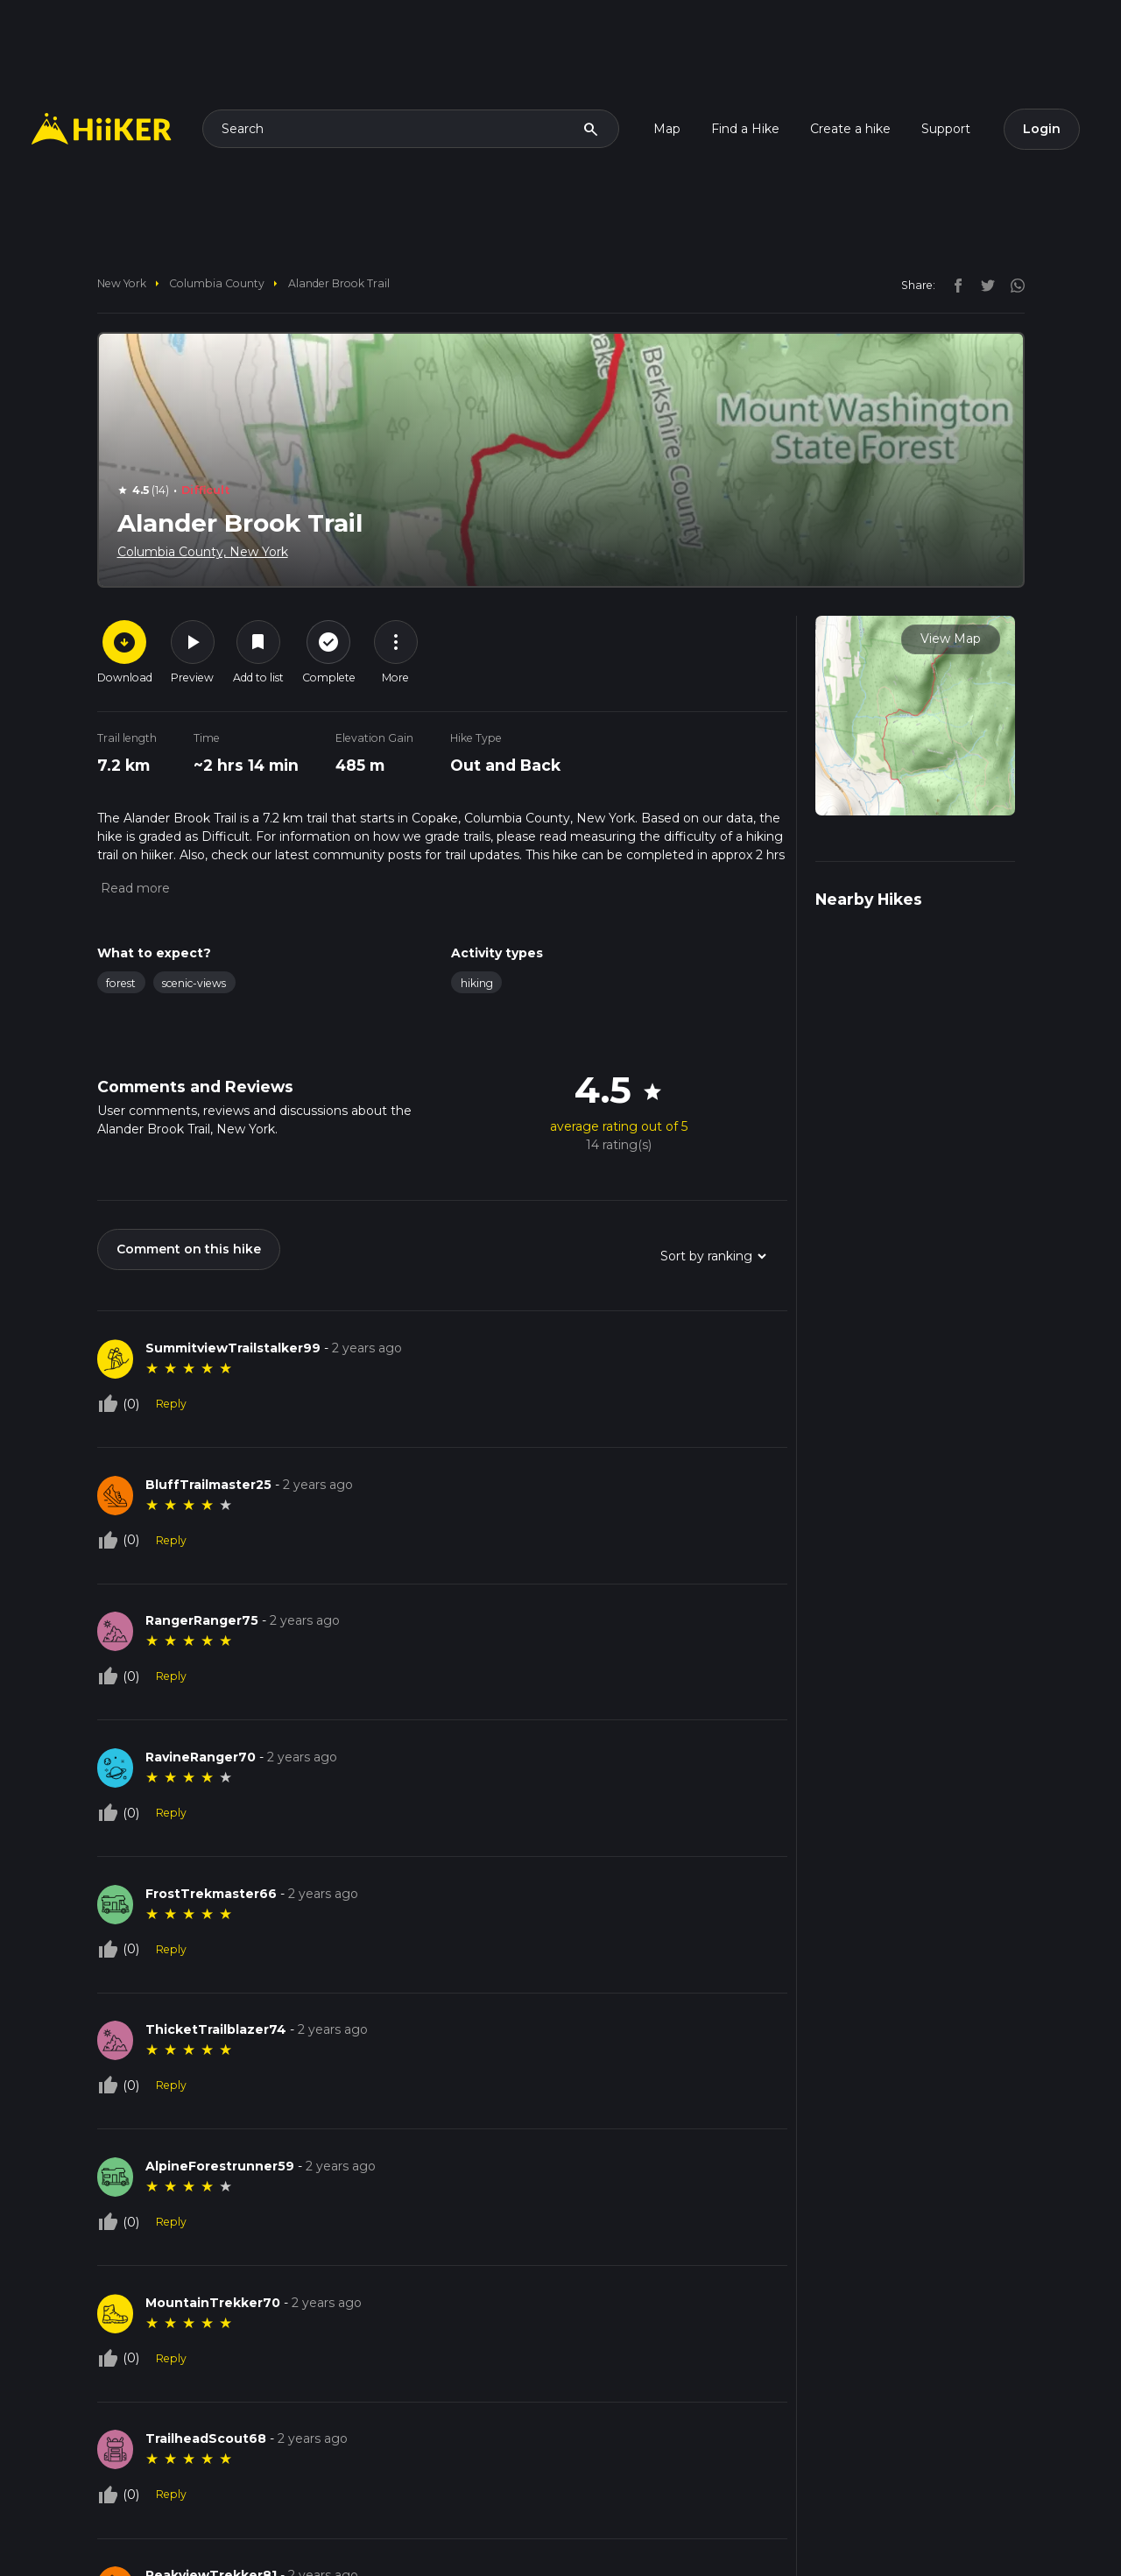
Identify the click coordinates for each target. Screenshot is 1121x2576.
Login (1042, 129)
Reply (171, 1403)
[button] (133, 888)
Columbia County (216, 283)
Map (666, 129)
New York (121, 283)
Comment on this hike (188, 1249)
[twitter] (983, 285)
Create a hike (850, 129)
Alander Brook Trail (339, 283)
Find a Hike (745, 129)
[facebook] (954, 285)
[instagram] (1011, 285)
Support (945, 129)
